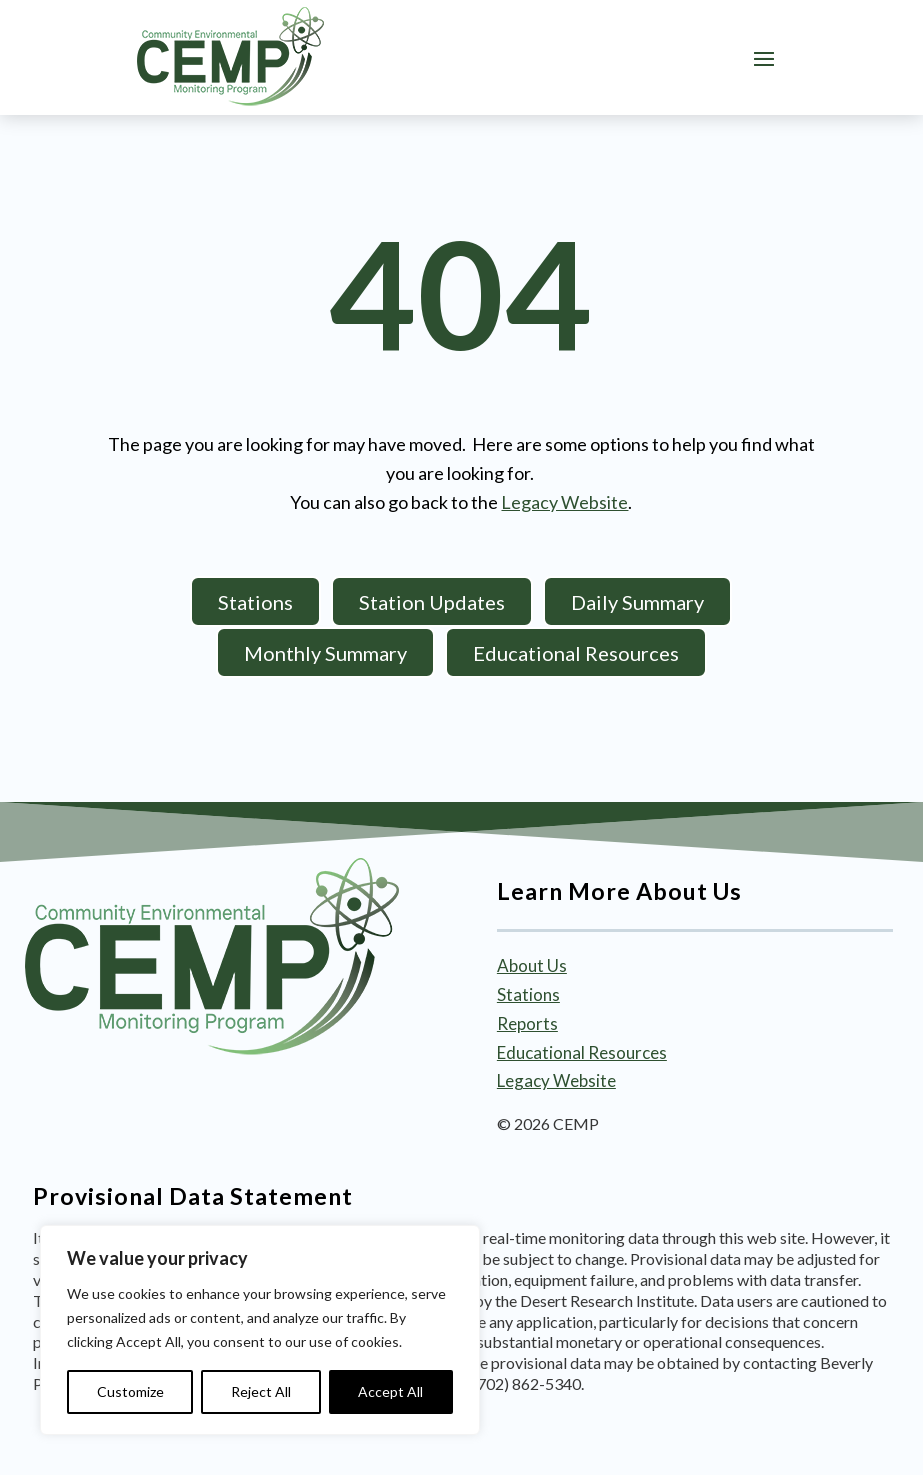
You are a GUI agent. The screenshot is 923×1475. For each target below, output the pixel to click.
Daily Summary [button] (637, 602)
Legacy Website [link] (564, 502)
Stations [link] (528, 994)
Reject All (261, 1391)
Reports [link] (527, 1023)
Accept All (390, 1391)
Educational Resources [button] (576, 653)
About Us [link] (532, 965)
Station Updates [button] (432, 602)
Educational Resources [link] (582, 1052)
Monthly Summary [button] (325, 653)
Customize (130, 1391)
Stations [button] (255, 602)
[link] (230, 57)
